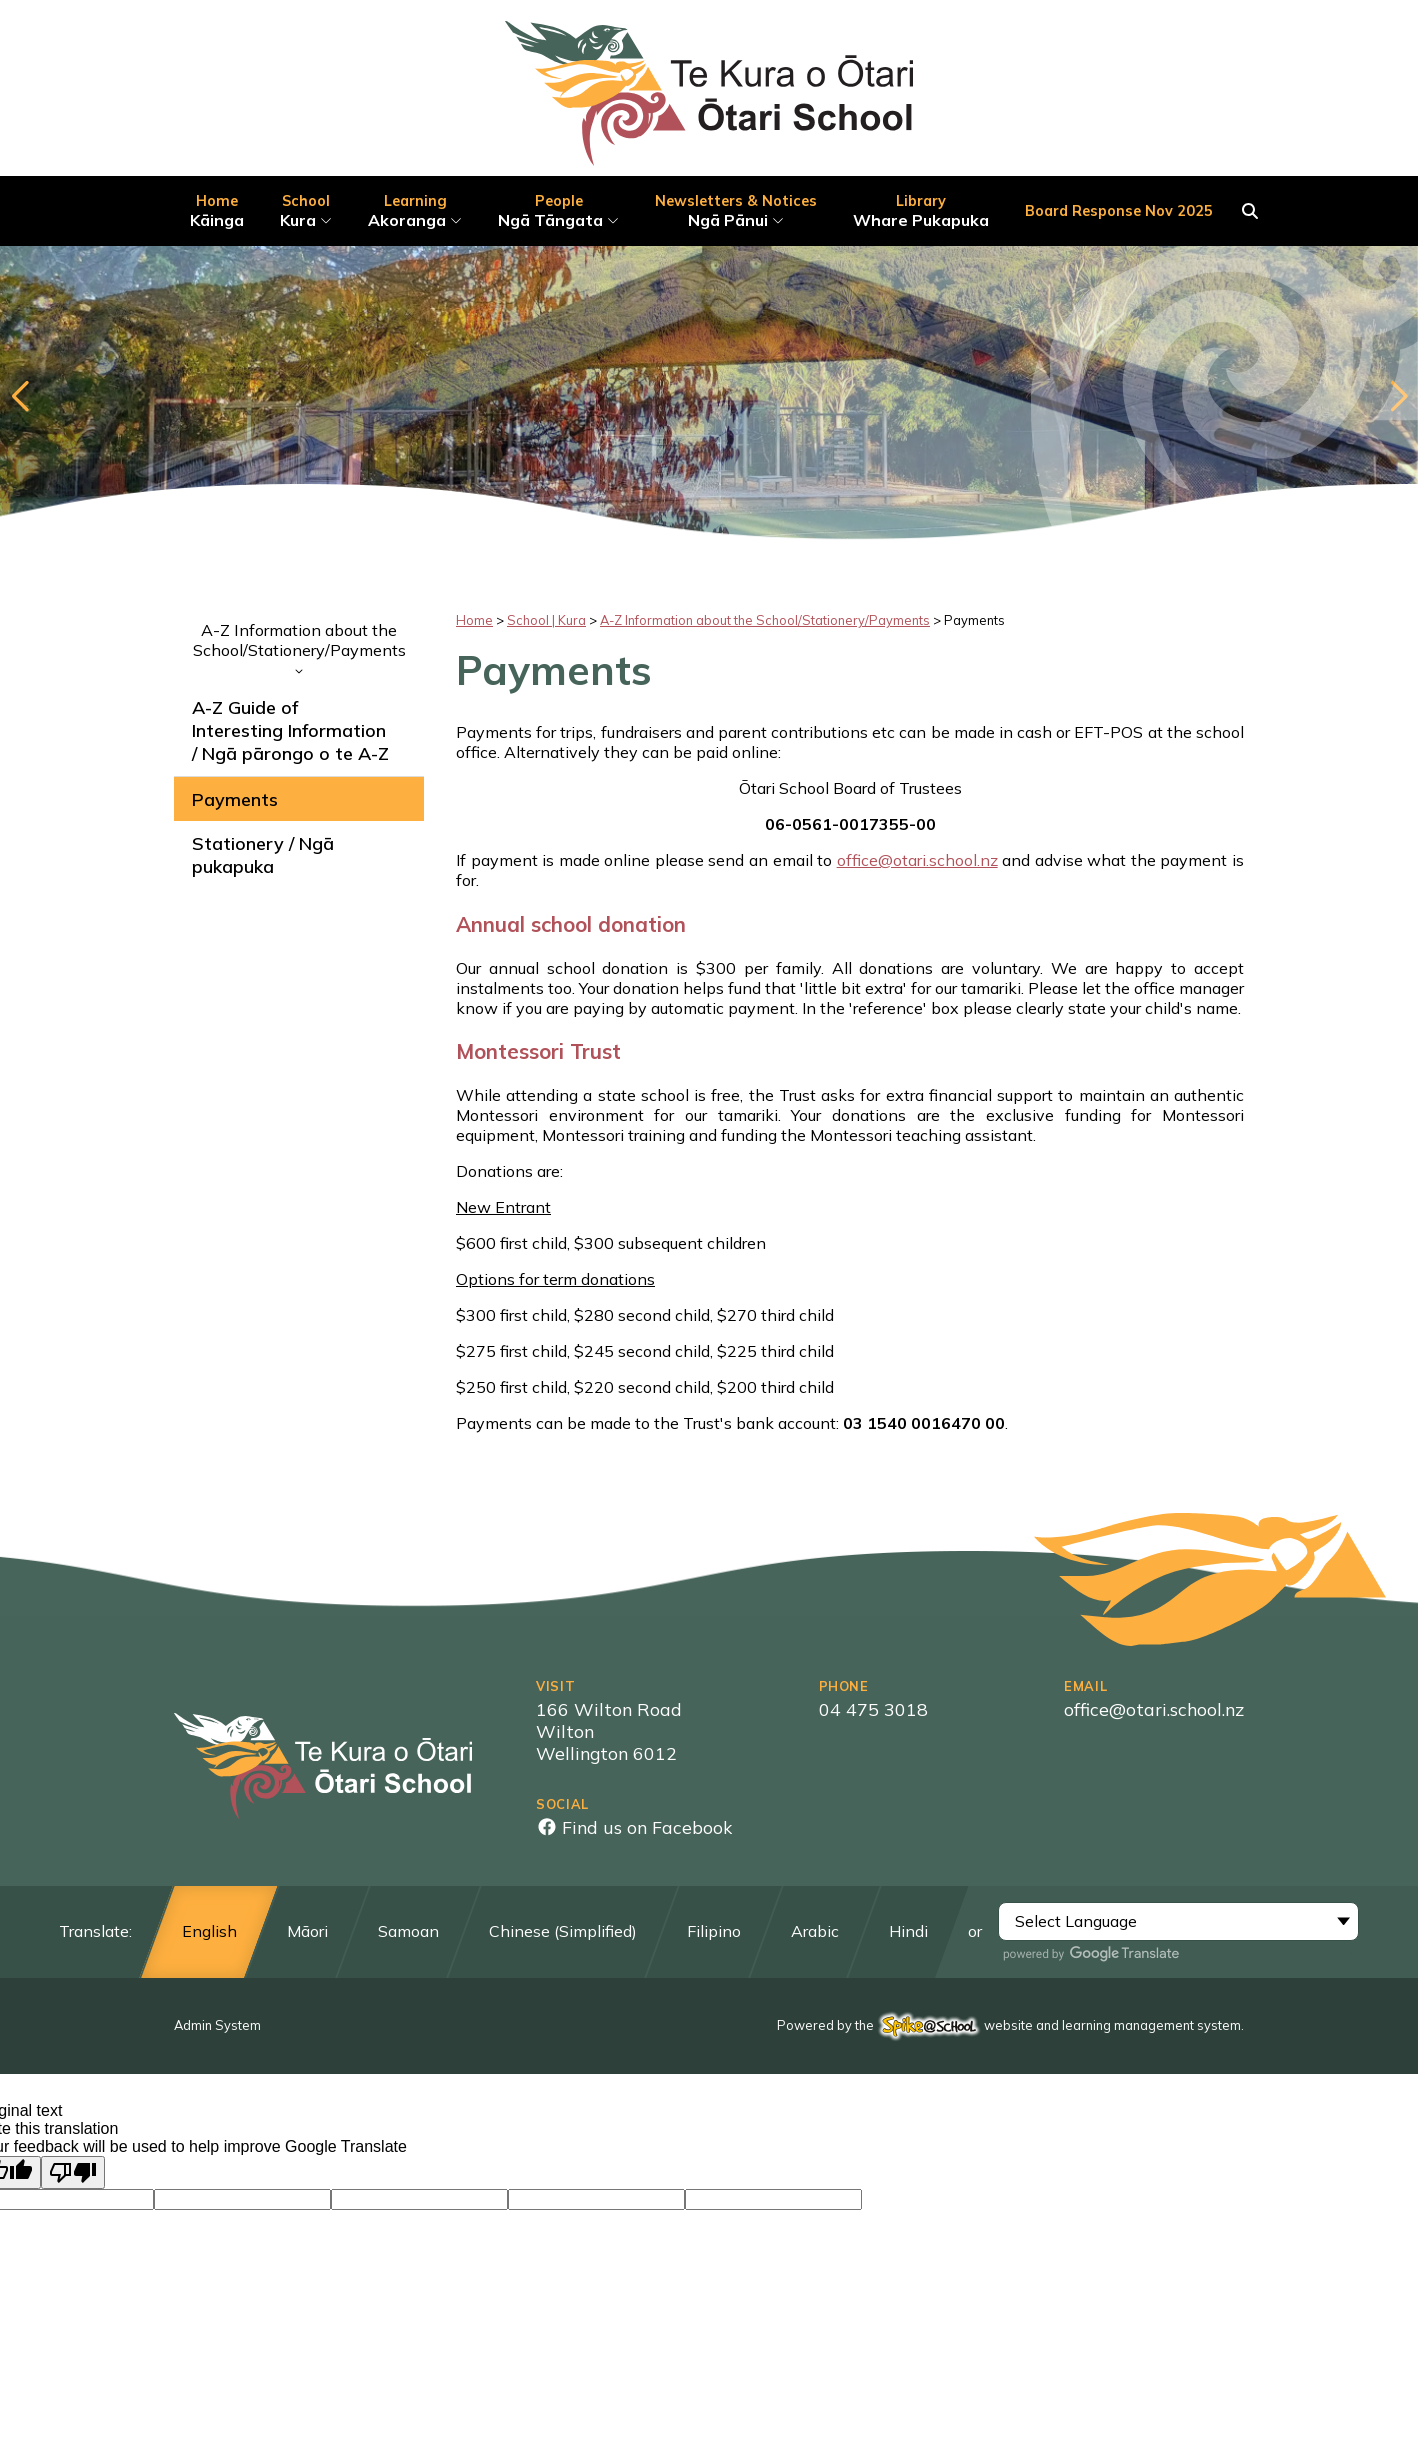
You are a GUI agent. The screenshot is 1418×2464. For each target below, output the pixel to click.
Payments (235, 799)
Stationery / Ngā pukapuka (263, 855)
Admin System (217, 2025)
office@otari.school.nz (917, 860)
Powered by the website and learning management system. (1010, 2025)
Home (474, 620)
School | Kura (546, 620)
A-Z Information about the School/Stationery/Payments (299, 647)
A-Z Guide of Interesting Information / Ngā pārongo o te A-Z (290, 730)
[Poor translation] (73, 2172)
